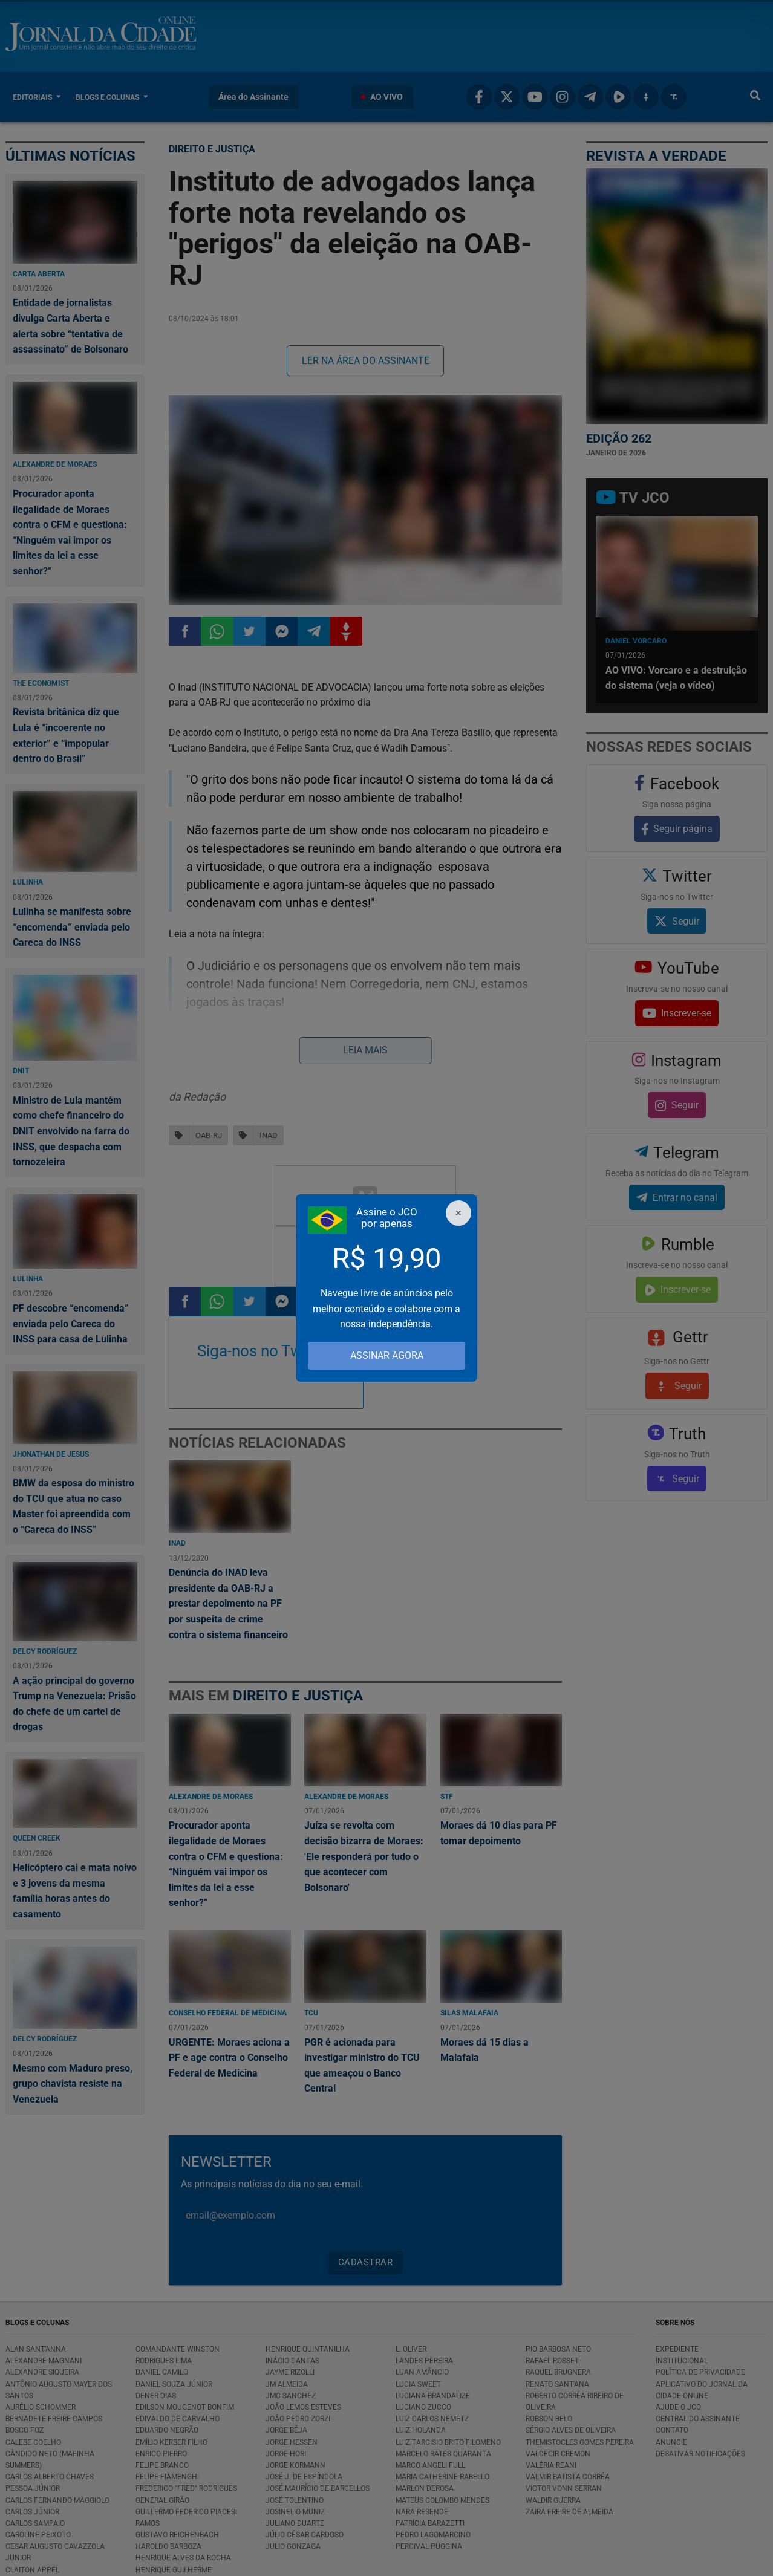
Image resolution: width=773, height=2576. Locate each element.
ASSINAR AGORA (386, 1355)
